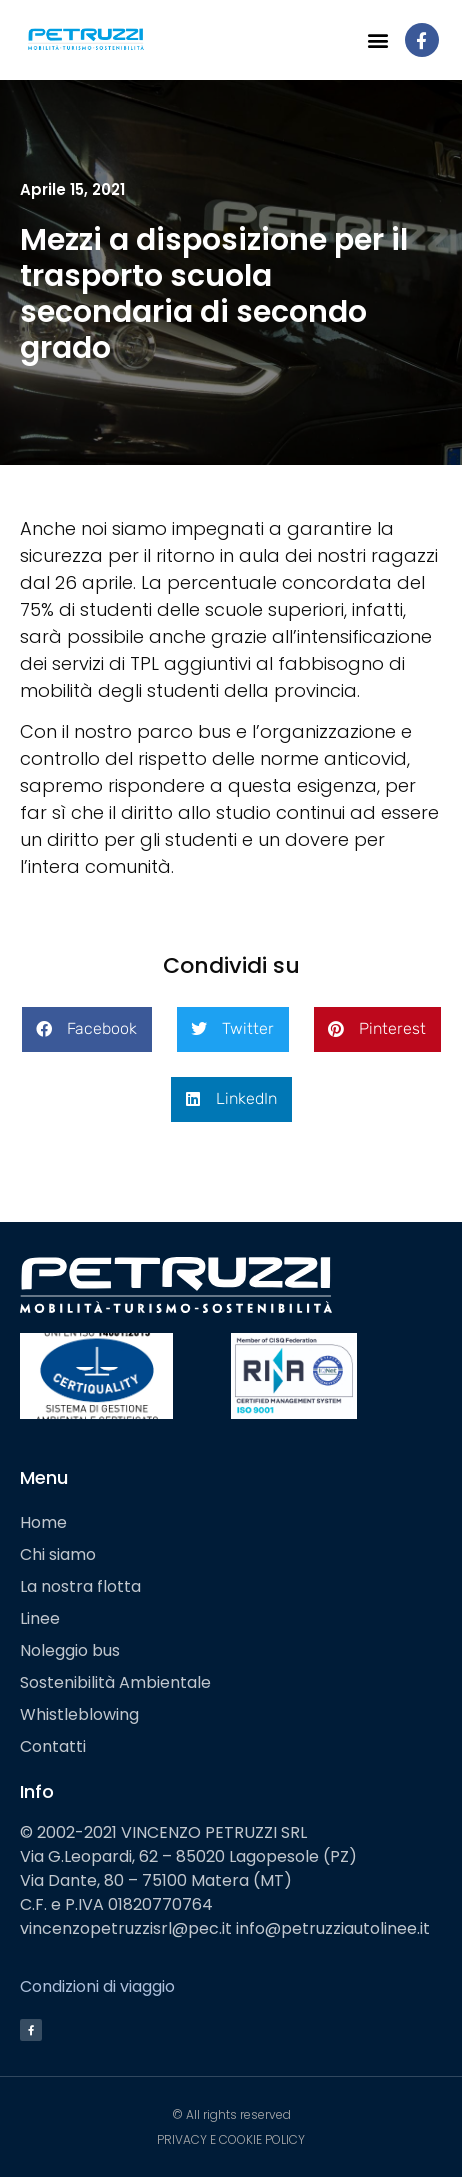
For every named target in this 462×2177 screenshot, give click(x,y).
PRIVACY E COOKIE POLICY (231, 2139)
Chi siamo (58, 1554)
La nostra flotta (80, 1586)
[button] (378, 40)
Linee (40, 1618)
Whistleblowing (79, 1714)
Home (43, 1522)
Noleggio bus (70, 1650)
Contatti (53, 1746)
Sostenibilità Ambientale (115, 1682)
